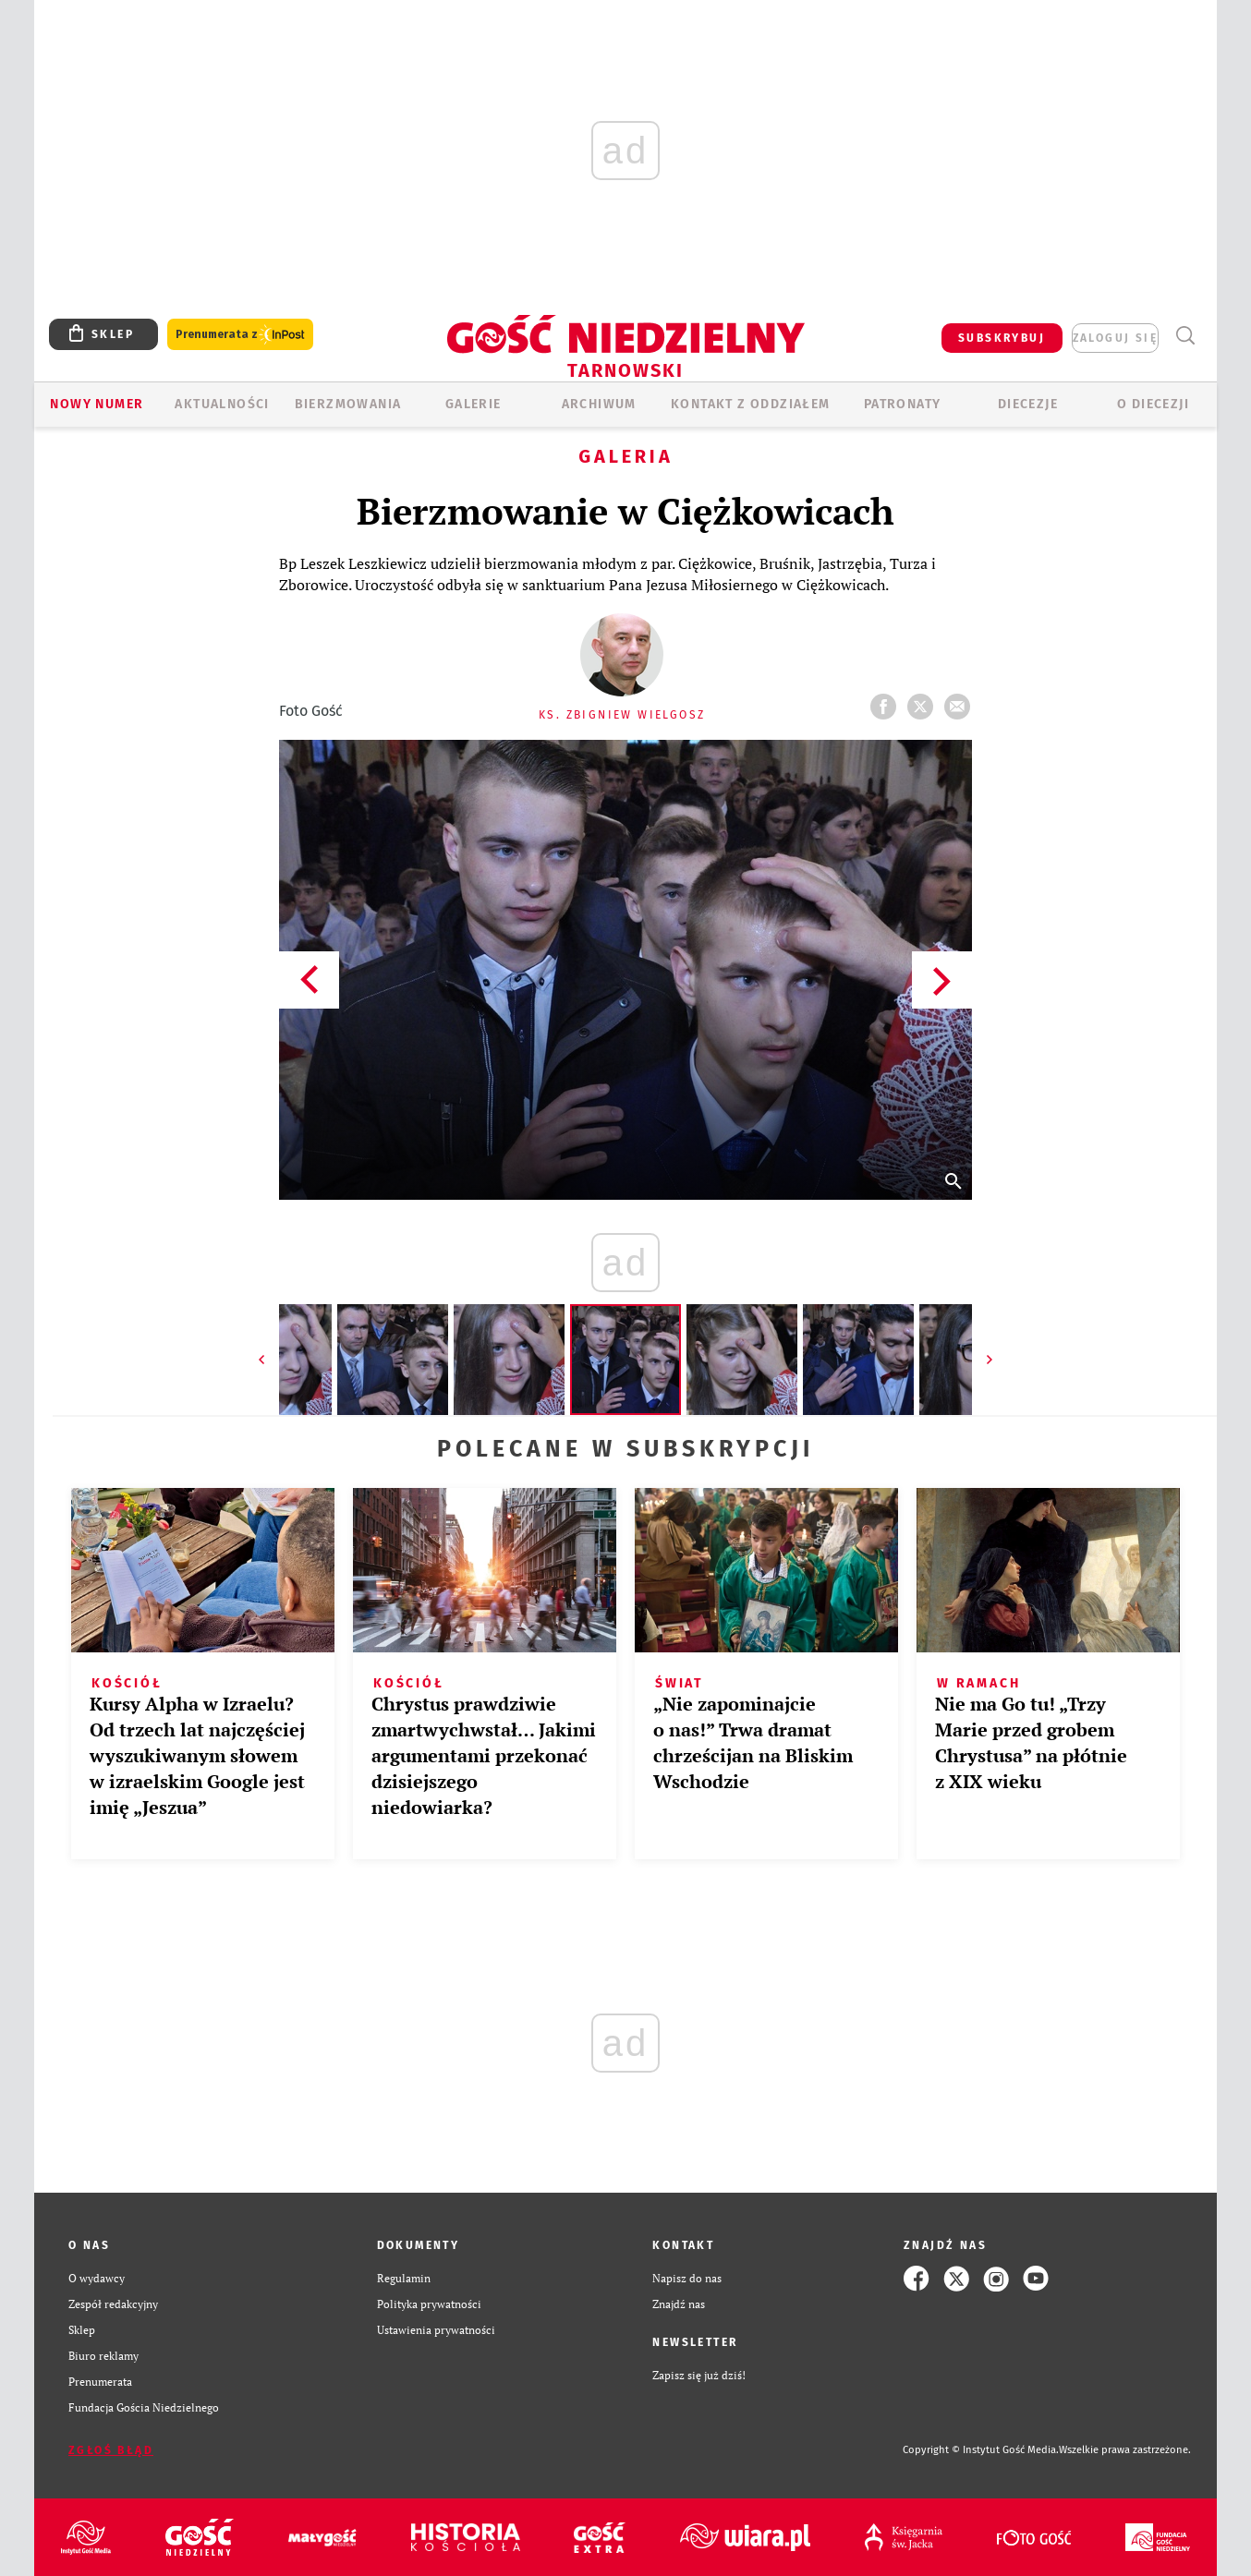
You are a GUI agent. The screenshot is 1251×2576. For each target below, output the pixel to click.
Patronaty (902, 404)
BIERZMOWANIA (348, 404)
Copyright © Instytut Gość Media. (981, 2450)
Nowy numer (96, 404)
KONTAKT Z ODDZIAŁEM (751, 404)
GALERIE (473, 404)
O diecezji (1153, 404)
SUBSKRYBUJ (1001, 338)
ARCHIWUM (599, 404)
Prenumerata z (240, 334)
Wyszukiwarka (1185, 336)
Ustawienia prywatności (436, 2330)
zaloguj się (1115, 338)
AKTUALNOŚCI (222, 404)
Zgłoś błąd (110, 2450)
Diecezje (1028, 404)
